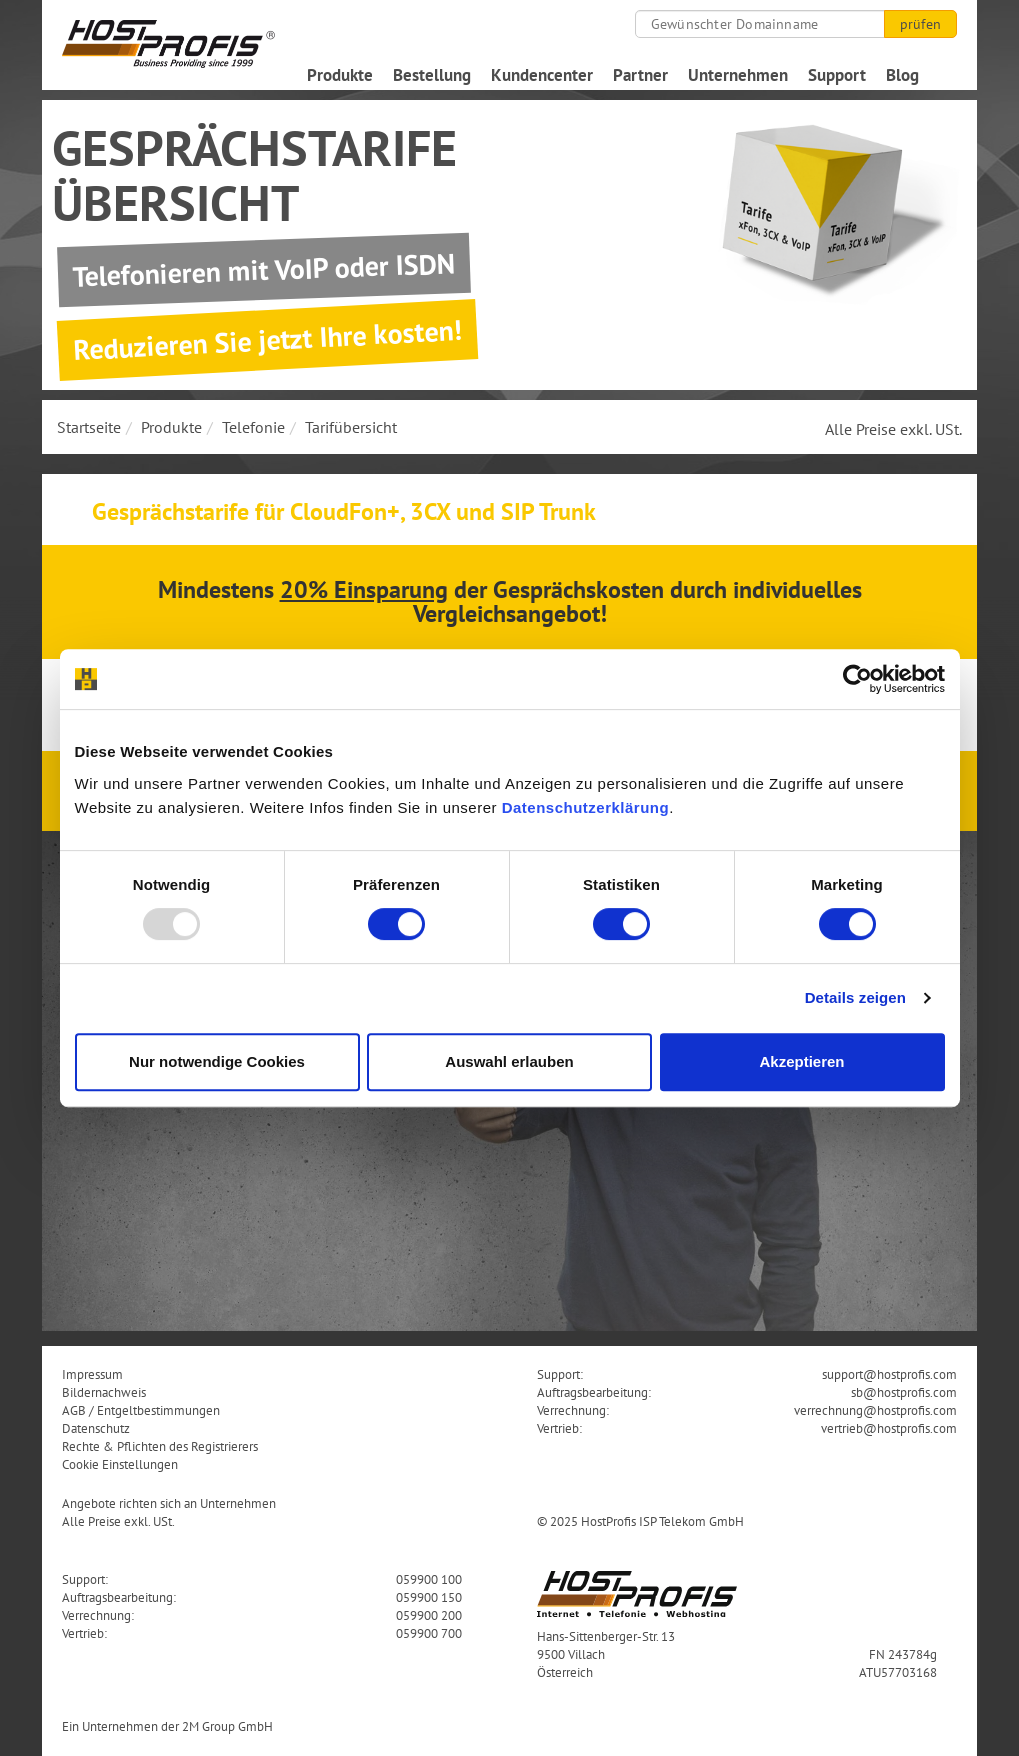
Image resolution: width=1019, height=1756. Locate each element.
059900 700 (429, 1633)
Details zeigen (855, 997)
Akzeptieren (801, 1061)
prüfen (920, 24)
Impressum (92, 1374)
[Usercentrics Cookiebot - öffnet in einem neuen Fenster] (857, 679)
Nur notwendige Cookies (217, 1061)
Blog (902, 75)
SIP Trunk (548, 511)
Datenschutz (96, 1428)
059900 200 (429, 1615)
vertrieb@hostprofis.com (889, 1428)
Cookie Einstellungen (120, 1464)
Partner (640, 75)
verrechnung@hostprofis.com (875, 1410)
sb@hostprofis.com (904, 1392)
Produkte (340, 75)
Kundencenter (542, 75)
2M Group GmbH (227, 1726)
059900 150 (429, 1597)
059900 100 (429, 1579)
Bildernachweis (104, 1392)
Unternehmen (738, 75)
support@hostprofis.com (889, 1374)
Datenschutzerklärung (586, 807)
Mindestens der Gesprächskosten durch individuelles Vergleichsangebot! (510, 601)
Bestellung (432, 75)
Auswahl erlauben (509, 1061)
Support (837, 75)
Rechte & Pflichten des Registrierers (160, 1446)
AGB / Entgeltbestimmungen (141, 1410)
